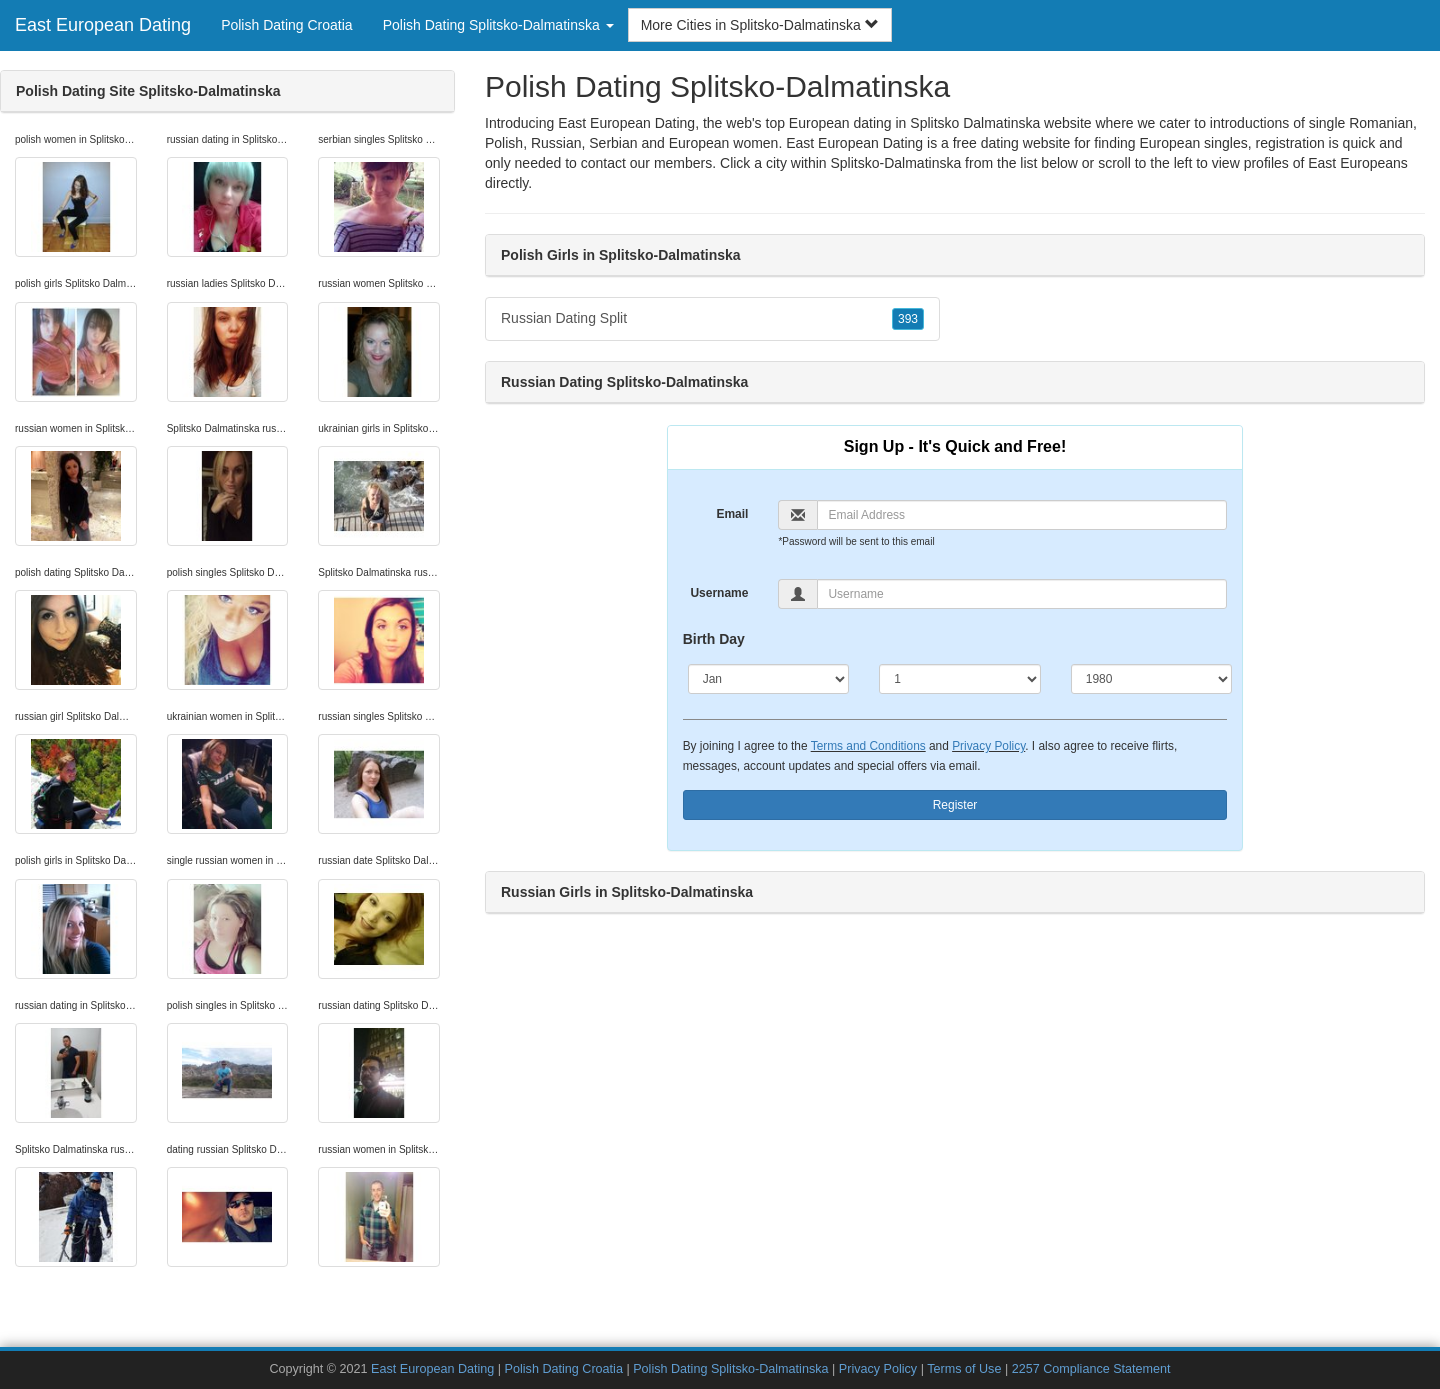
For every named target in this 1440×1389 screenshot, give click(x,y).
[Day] (960, 679)
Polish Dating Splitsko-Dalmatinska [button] (498, 25)
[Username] (1022, 594)
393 (908, 319)
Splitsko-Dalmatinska (896, 163)
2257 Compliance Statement (1091, 1369)
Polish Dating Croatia (287, 25)
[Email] (1022, 515)
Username (719, 593)
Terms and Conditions (868, 746)
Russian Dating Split (712, 319)
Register (955, 805)
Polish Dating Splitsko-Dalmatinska (730, 1369)
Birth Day (714, 639)
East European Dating (103, 25)
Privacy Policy (988, 746)
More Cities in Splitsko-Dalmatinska (760, 25)
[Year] (1152, 679)
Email (732, 514)
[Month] (769, 679)
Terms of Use (964, 1369)
